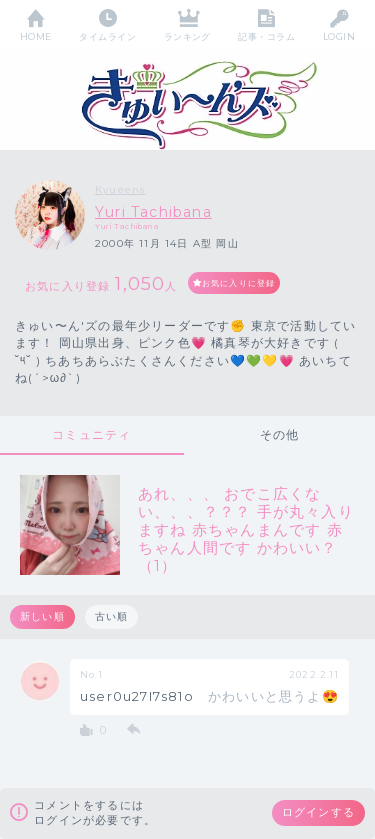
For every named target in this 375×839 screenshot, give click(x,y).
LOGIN (339, 36)
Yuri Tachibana (153, 212)
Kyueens (120, 189)
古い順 (112, 616)
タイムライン (107, 36)
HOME (36, 36)
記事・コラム (266, 36)
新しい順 (42, 616)
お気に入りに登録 (239, 283)
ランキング (187, 36)
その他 (280, 434)
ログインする (318, 812)
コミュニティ (91, 434)
